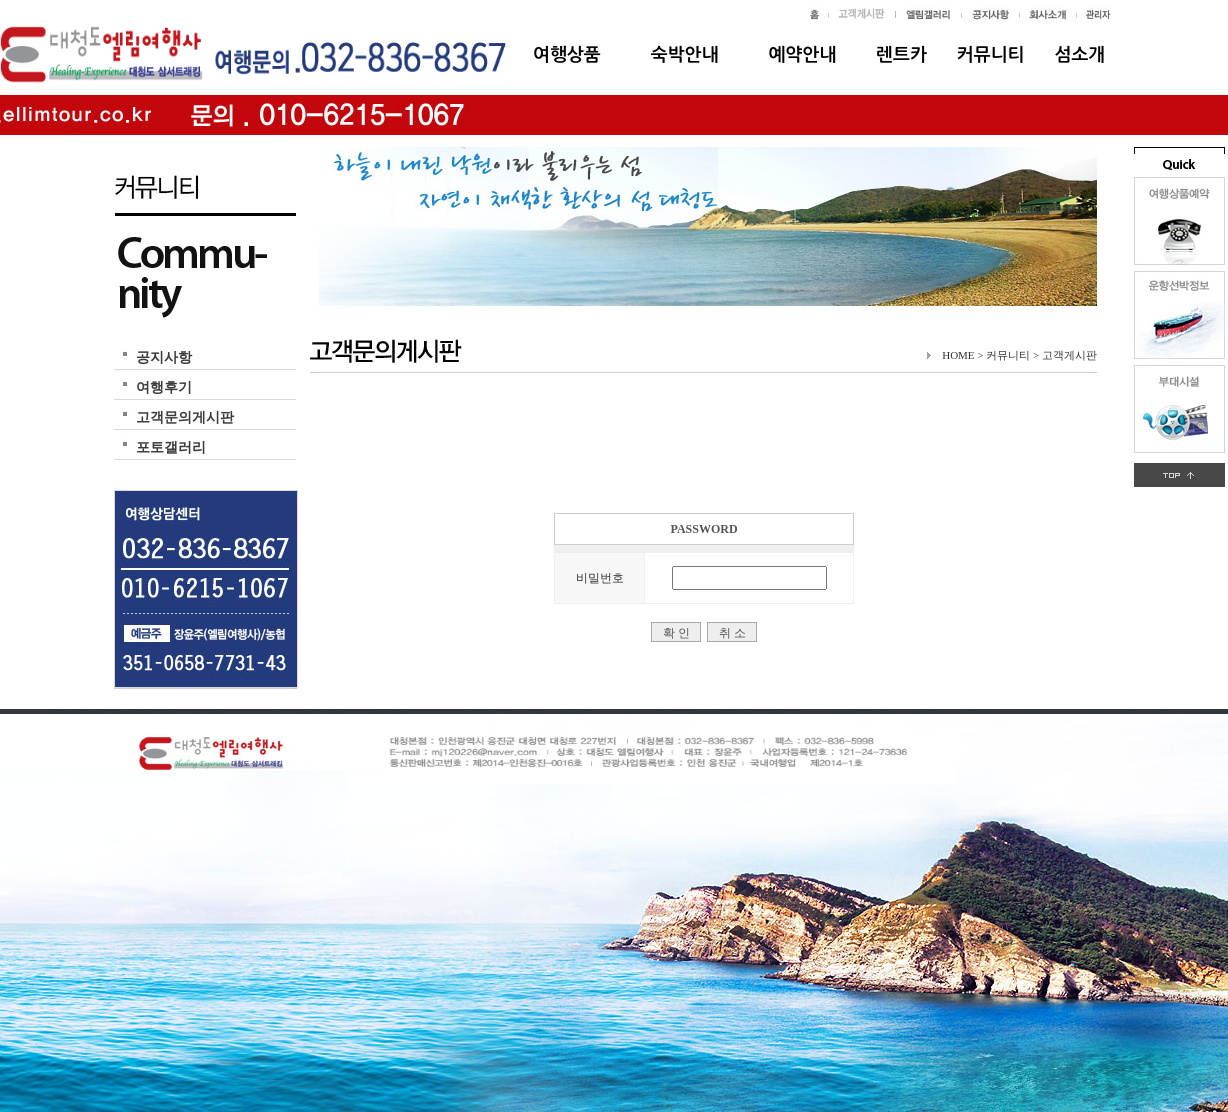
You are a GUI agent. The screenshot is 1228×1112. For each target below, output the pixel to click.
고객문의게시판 (185, 417)
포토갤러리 (171, 447)
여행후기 (164, 387)
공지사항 (164, 357)
